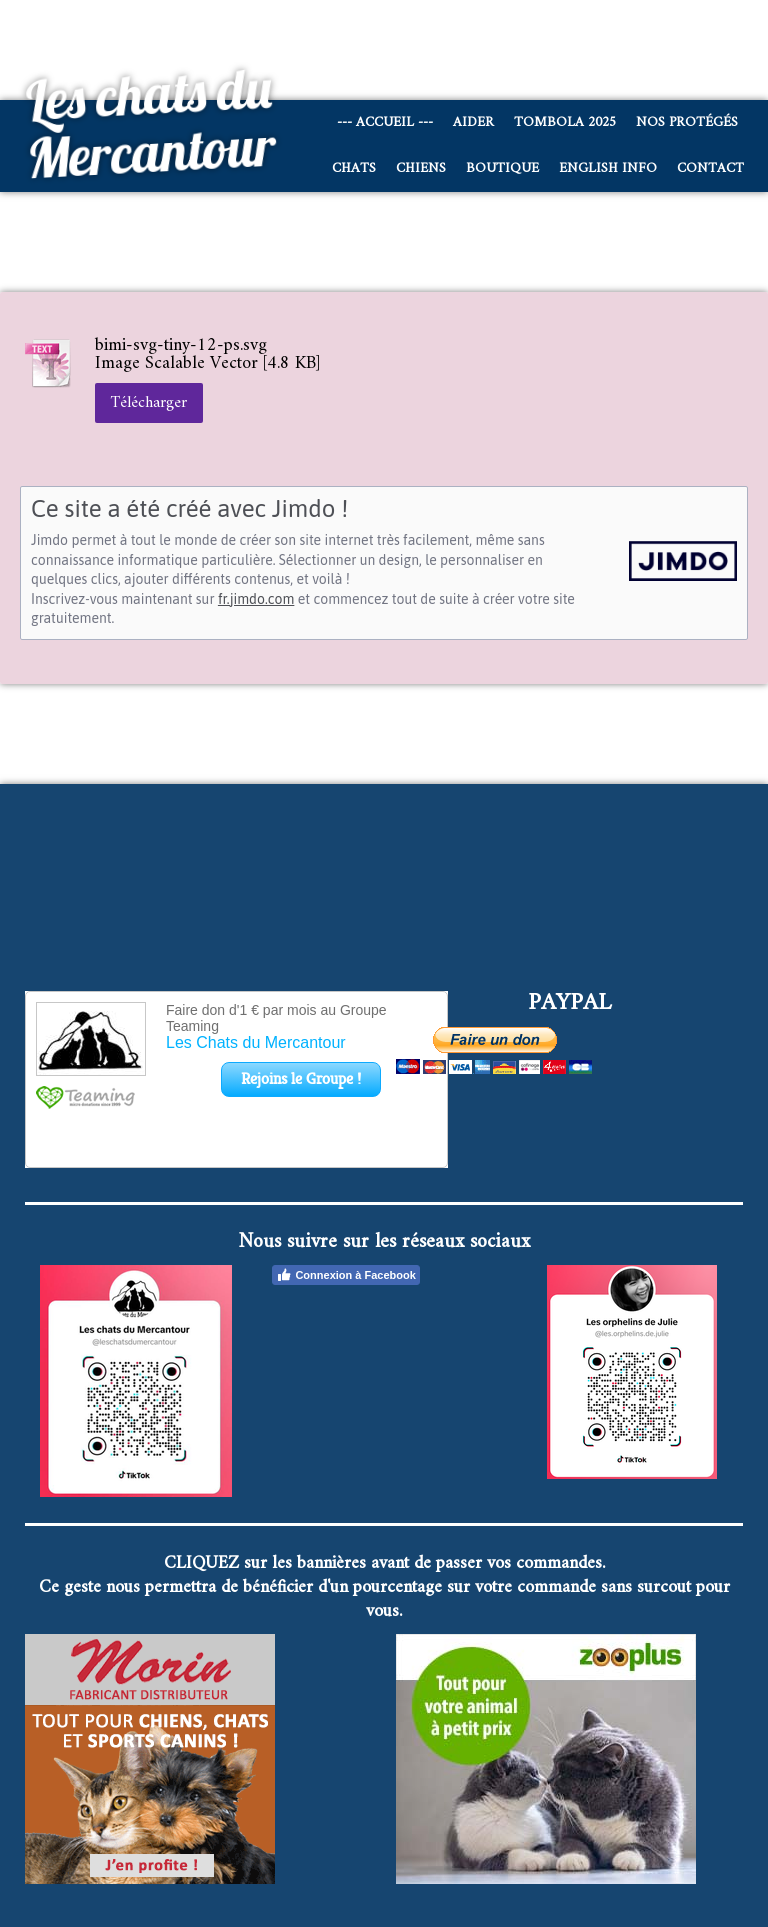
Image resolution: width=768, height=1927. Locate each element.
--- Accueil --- (385, 122)
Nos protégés (687, 122)
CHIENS (421, 168)
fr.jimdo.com (256, 599)
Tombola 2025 (565, 122)
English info (608, 168)
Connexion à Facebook (345, 1275)
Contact (710, 168)
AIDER (473, 122)
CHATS (354, 168)
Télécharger (149, 403)
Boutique (502, 168)
